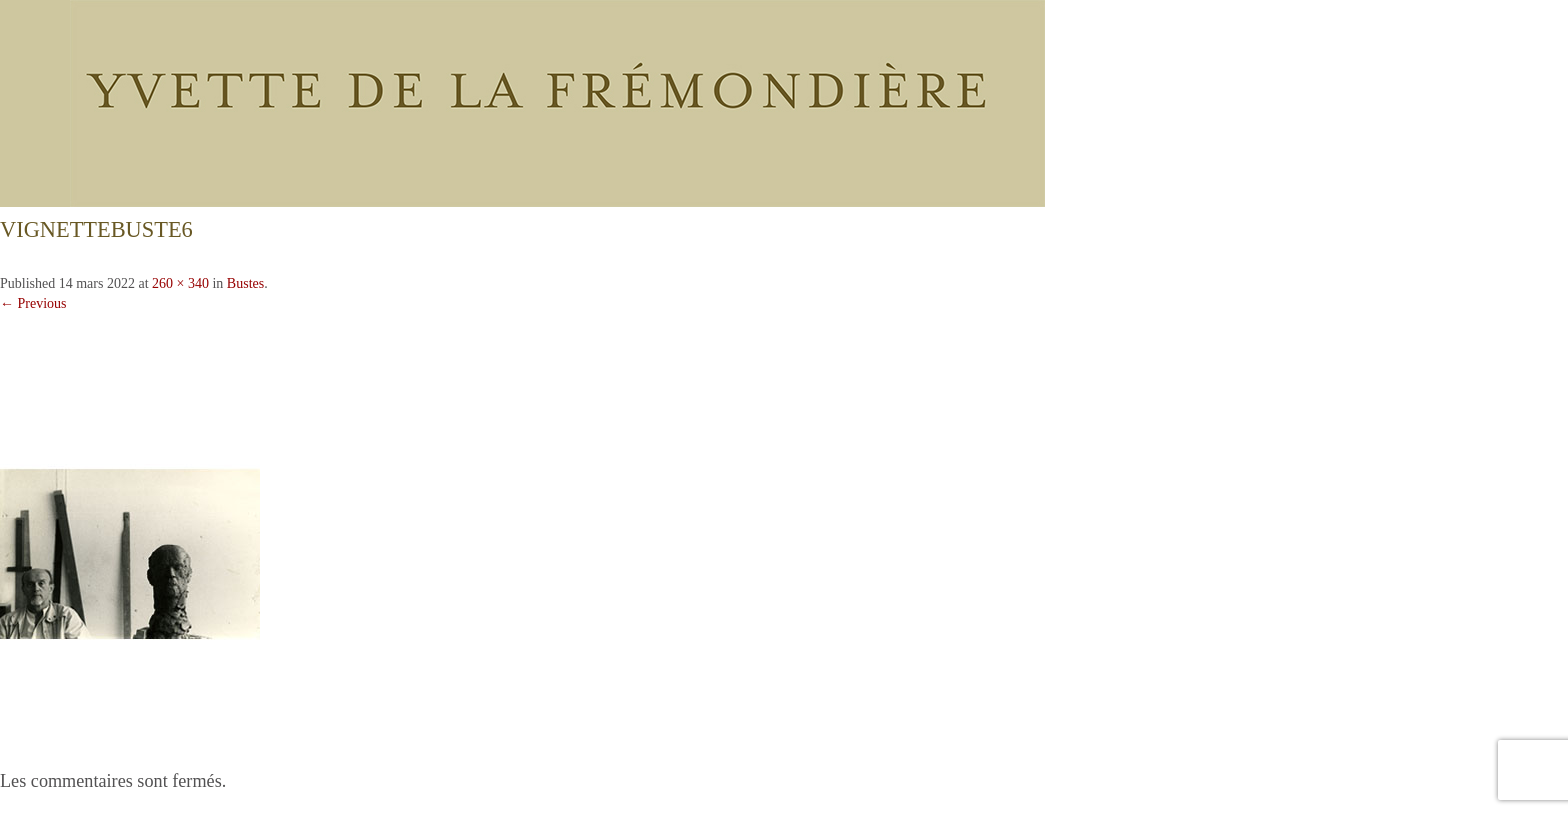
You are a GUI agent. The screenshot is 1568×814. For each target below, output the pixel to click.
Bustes (245, 283)
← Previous (33, 303)
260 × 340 (180, 283)
